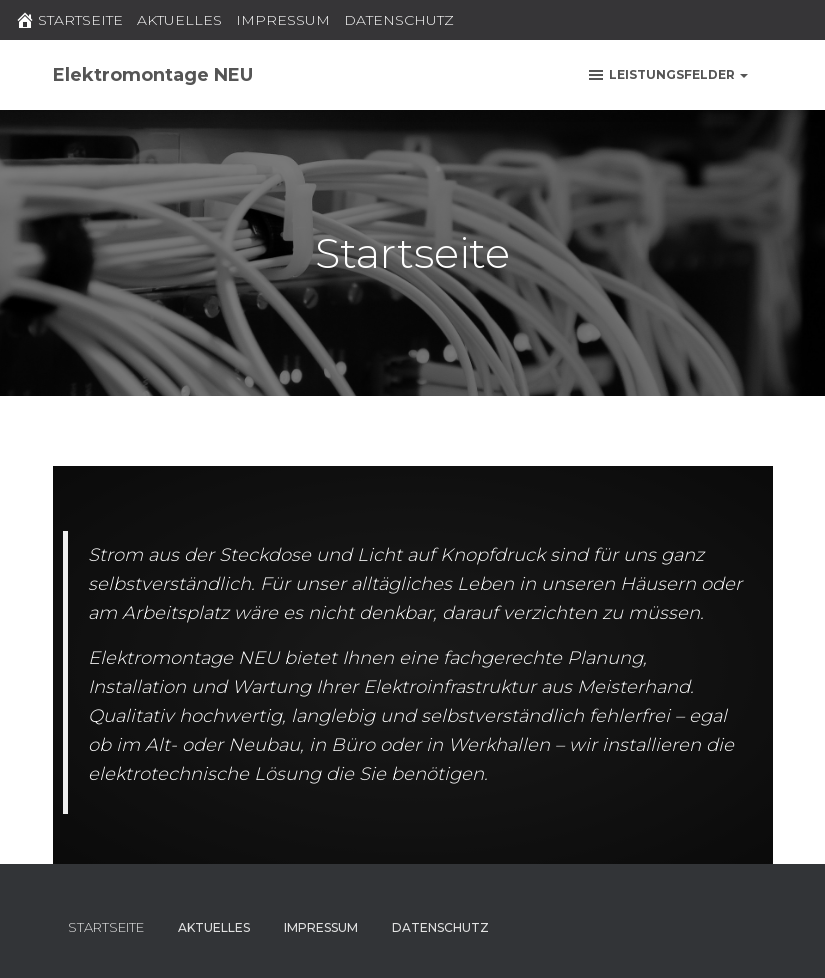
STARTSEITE (69, 20)
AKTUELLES (179, 20)
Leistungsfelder (667, 75)
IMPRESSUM (283, 20)
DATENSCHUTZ (399, 20)
